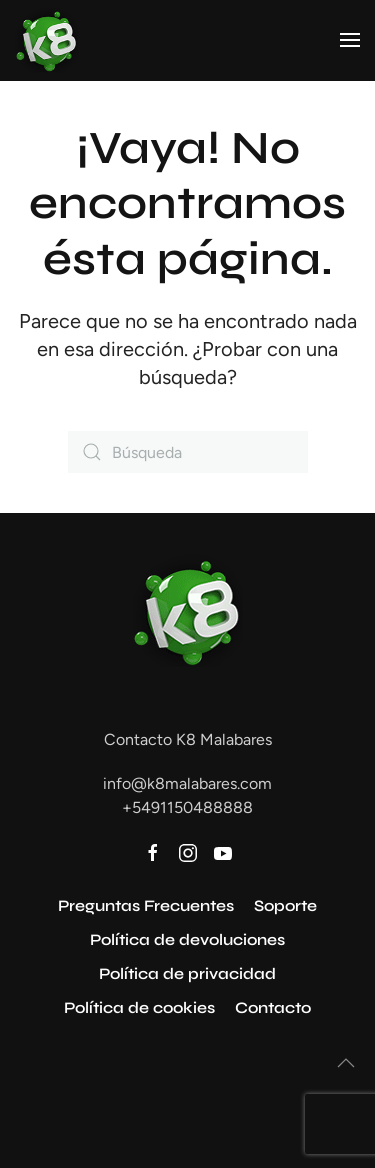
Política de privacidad (187, 973)
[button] (350, 40)
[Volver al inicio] (47, 40)
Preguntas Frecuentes (146, 905)
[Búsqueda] (188, 452)
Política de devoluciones (187, 939)
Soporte (285, 905)
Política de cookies (139, 1007)
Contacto (273, 1007)
